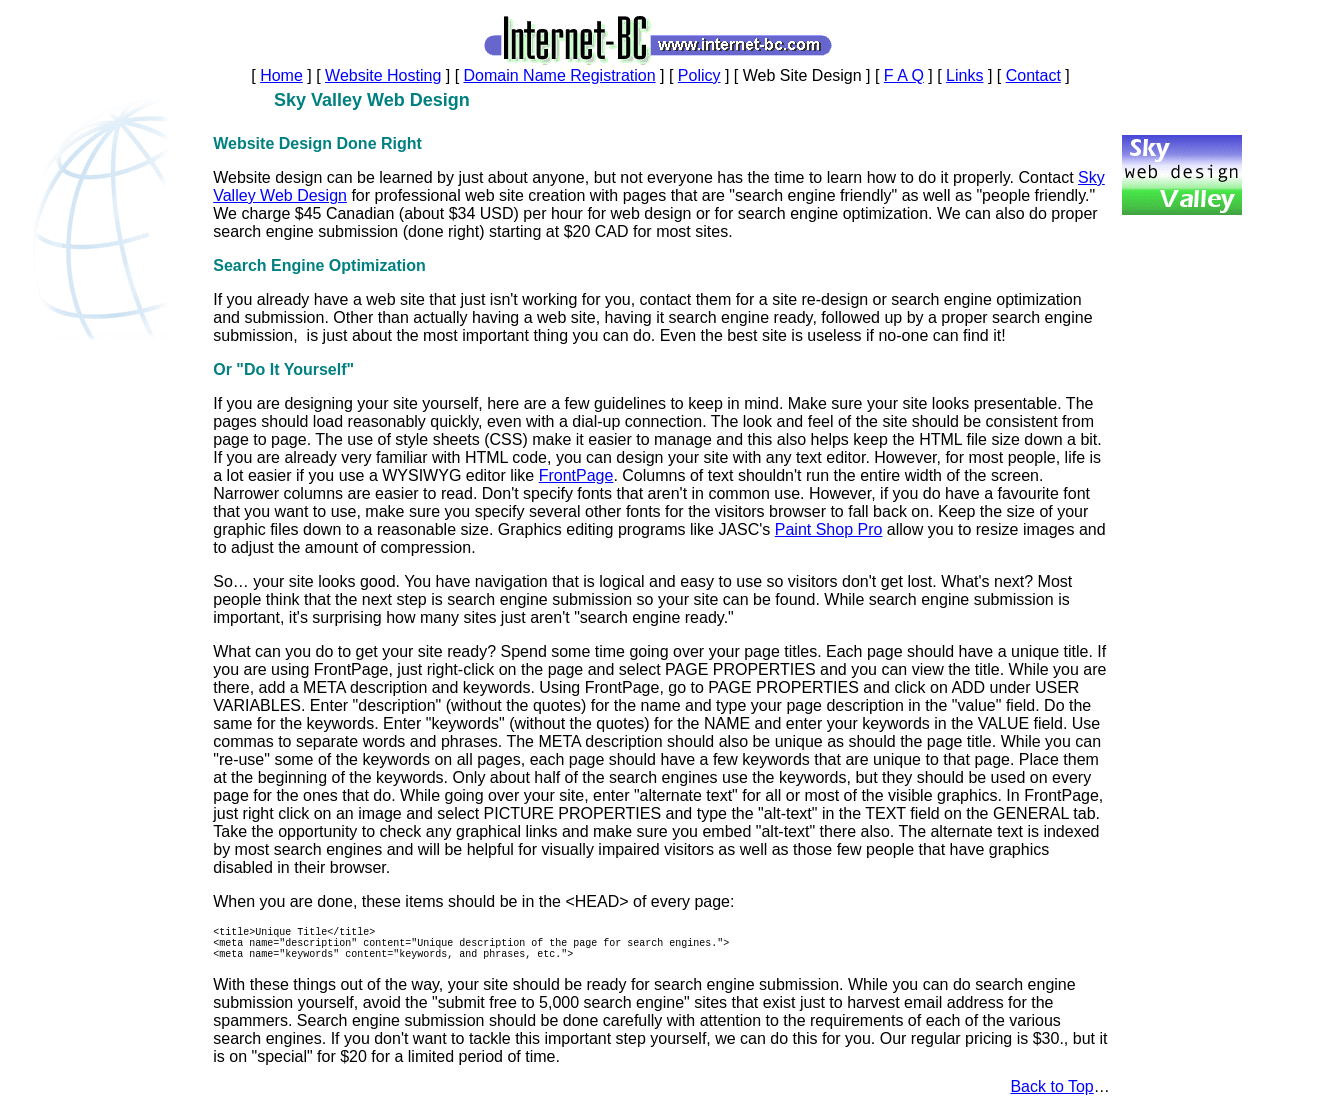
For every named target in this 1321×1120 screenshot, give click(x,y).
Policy (699, 75)
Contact (1033, 75)
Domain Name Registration (560, 75)
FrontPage (576, 475)
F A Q (904, 75)
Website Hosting (383, 75)
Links (964, 75)
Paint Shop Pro (829, 529)
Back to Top (1051, 1095)
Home (281, 75)
